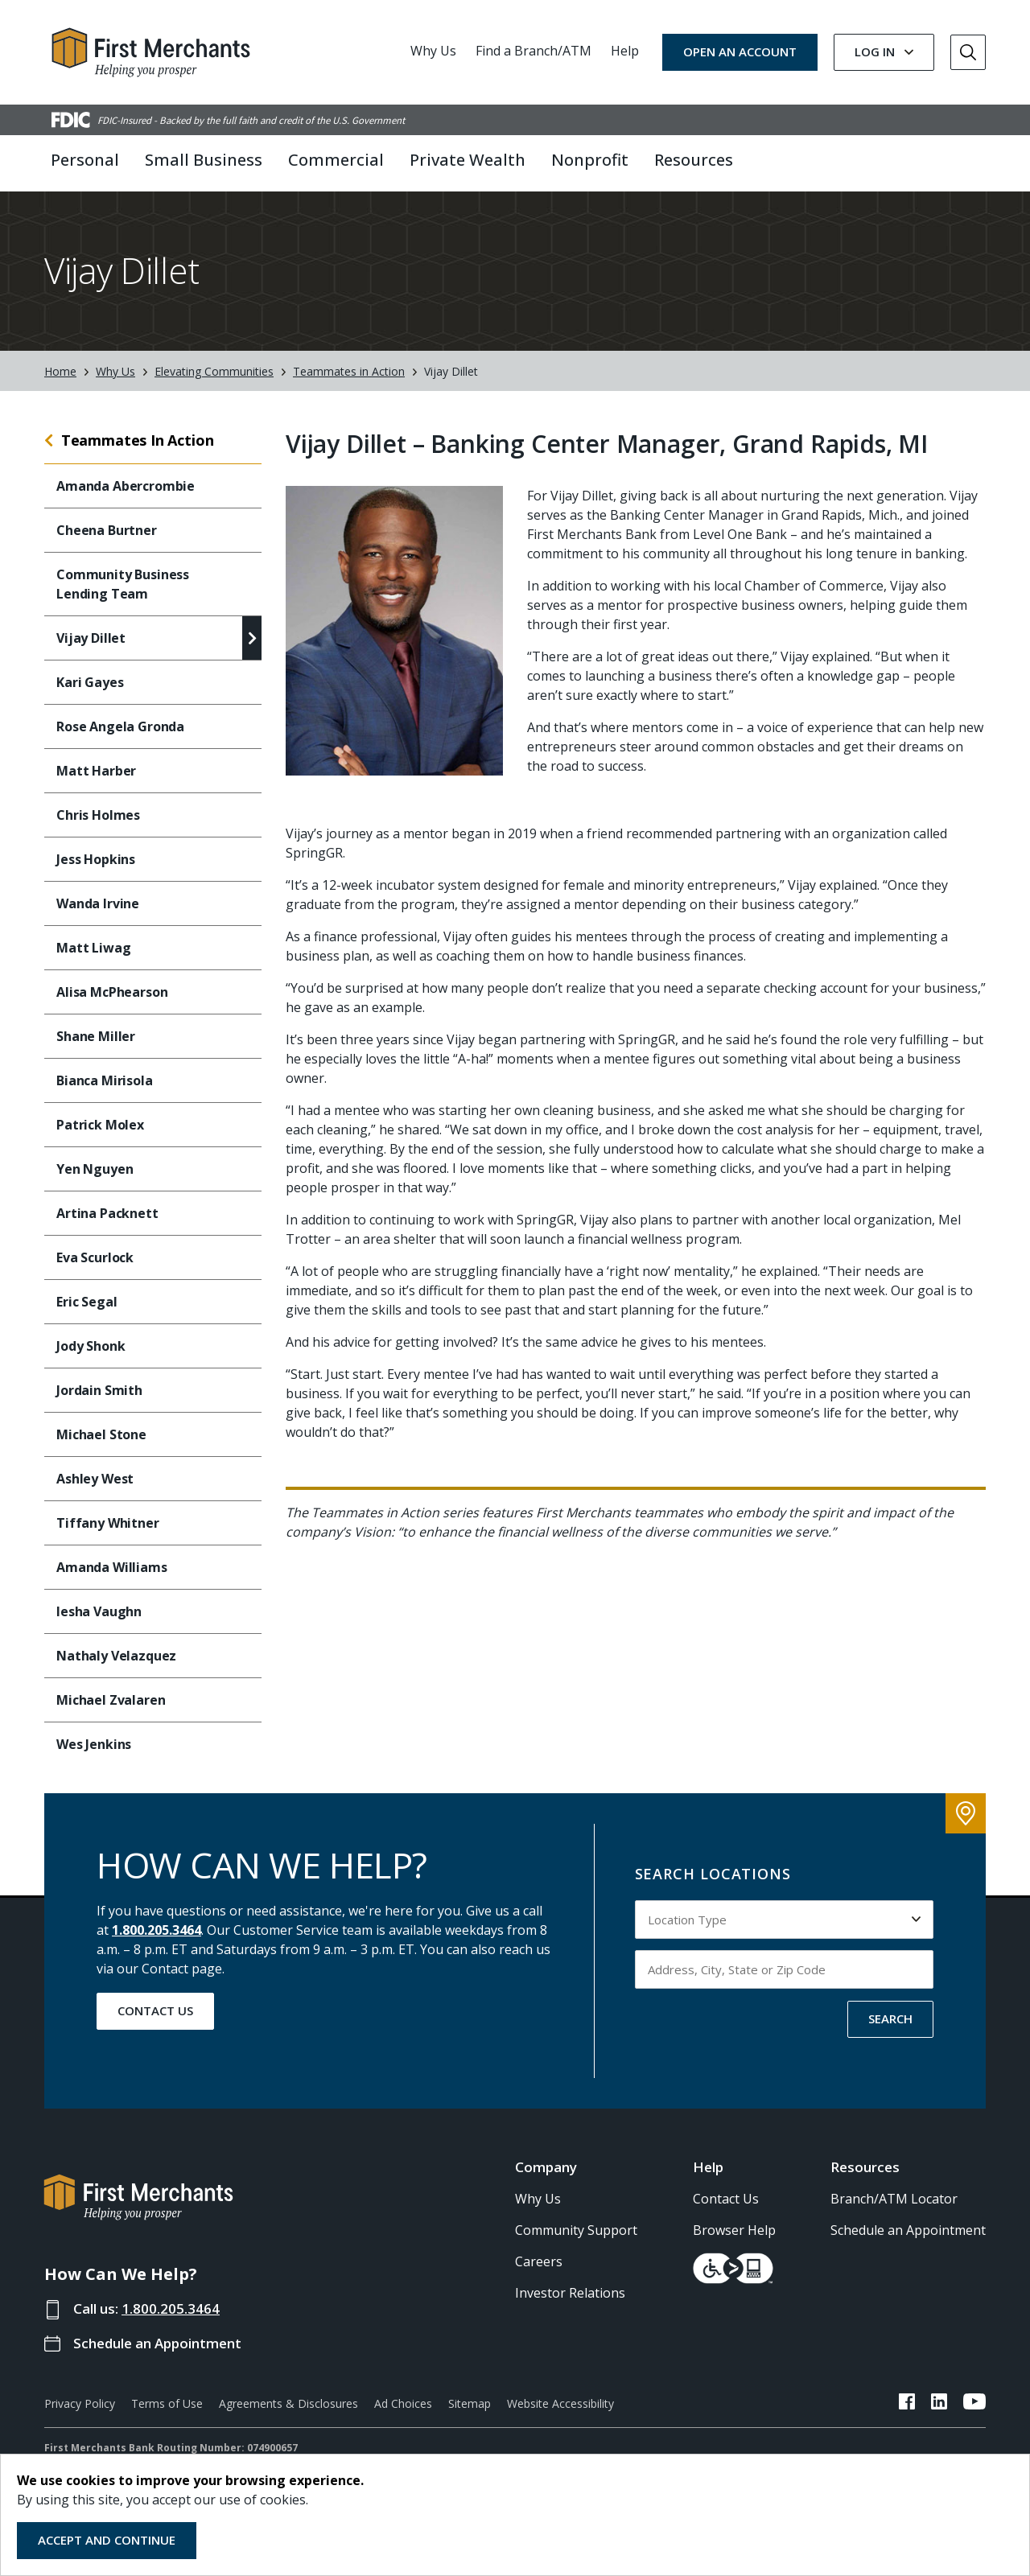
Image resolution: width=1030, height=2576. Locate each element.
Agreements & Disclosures (288, 2403)
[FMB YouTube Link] (974, 2403)
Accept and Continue (106, 2540)
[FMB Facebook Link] (907, 2403)
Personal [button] (85, 160)
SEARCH (890, 2018)
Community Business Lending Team (122, 584)
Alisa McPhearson (111, 992)
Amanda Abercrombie (125, 486)
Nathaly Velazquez (116, 1656)
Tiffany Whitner (107, 1523)
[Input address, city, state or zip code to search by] (784, 1969)
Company (546, 2167)
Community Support (576, 2230)
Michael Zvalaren (110, 1700)
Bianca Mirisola (104, 1080)
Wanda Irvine (97, 903)
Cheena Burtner (106, 530)
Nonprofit (589, 160)
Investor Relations (570, 2293)
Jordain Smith (99, 1390)
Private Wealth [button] (467, 160)
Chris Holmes (98, 815)
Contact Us (155, 2010)
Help (625, 51)
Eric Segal (88, 1302)
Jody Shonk (92, 1346)
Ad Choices (403, 2403)
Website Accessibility (560, 2403)
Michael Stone (103, 1434)
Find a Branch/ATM (533, 51)
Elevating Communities (214, 371)
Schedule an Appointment (157, 2343)
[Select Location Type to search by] (784, 1919)
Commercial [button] (336, 160)
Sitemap (469, 2403)
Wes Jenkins (93, 1744)
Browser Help (734, 2230)
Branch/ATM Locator (894, 2199)
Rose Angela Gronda (120, 726)
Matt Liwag (93, 948)
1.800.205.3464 (156, 1930)
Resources (865, 2167)
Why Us (433, 51)
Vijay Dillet (91, 638)
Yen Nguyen (94, 1169)
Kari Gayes (89, 682)
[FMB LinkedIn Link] (939, 2403)
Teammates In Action (137, 440)
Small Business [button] (203, 160)
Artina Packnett (108, 1213)
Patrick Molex (100, 1125)
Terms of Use (167, 2403)
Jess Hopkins (95, 859)
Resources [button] (693, 160)
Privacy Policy (79, 2403)
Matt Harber (96, 771)
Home (60, 371)
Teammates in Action (349, 371)
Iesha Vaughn (99, 1611)
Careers (538, 2261)
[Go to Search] (968, 52)
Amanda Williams (111, 1567)
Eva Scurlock (95, 1257)
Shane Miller (95, 1036)
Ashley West (95, 1479)
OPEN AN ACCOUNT (740, 51)
